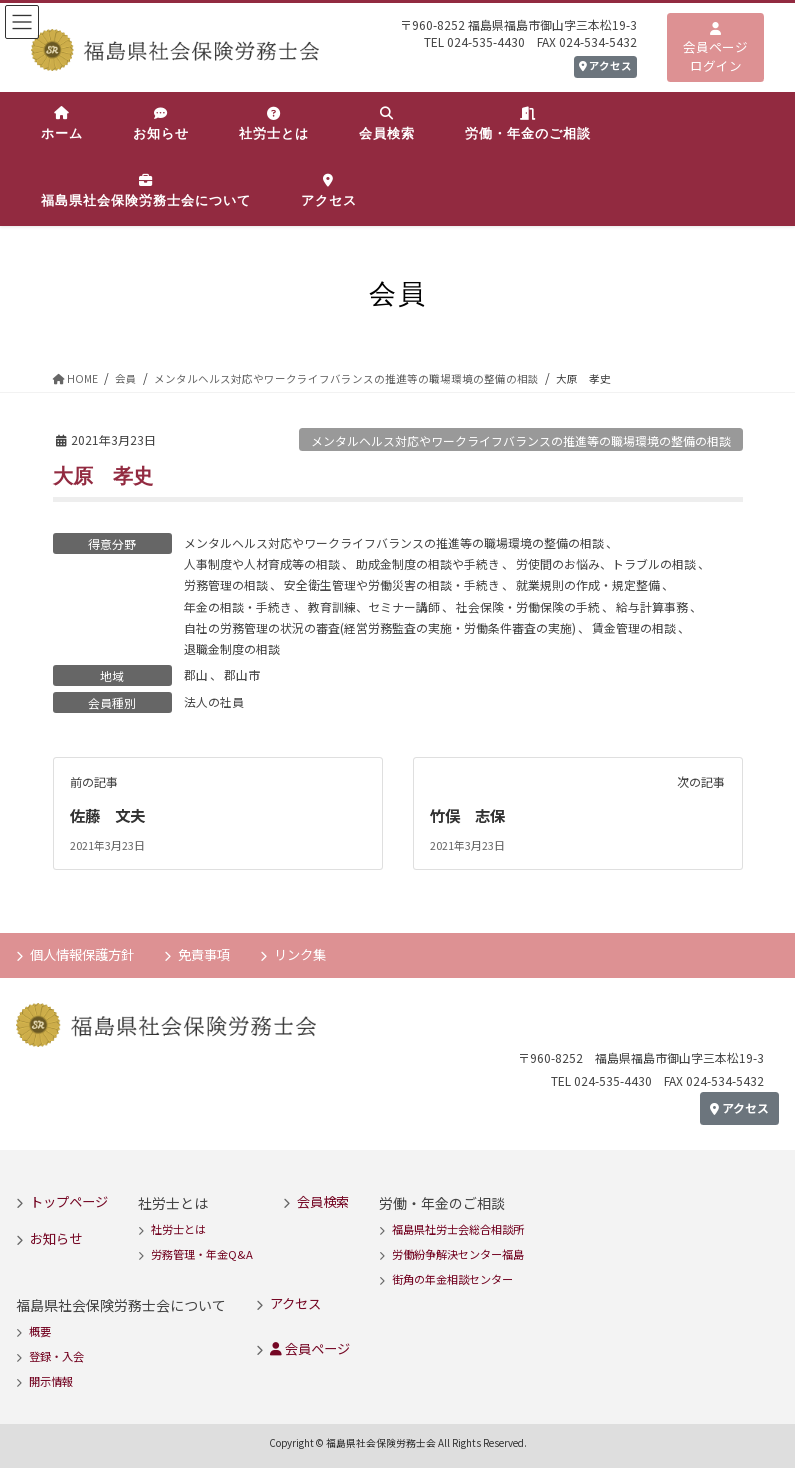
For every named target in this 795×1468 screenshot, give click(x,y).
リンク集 (300, 954)
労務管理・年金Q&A (202, 1254)
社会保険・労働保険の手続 (528, 606)
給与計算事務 (652, 606)
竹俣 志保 (470, 815)
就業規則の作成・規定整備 (588, 584)
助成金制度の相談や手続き (428, 563)
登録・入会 (56, 1356)
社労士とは (178, 1229)
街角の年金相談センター (452, 1279)
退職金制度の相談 (232, 648)
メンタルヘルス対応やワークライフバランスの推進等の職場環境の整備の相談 (521, 440)
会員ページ (310, 1348)
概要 (40, 1331)
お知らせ (56, 1237)
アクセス (605, 65)
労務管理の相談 (226, 584)
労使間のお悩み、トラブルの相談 (606, 563)
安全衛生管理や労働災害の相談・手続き (392, 584)
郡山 (196, 674)
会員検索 (323, 1201)
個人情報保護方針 (82, 954)
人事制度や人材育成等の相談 (262, 563)
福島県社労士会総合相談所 (458, 1229)
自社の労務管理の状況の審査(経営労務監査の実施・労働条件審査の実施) (380, 627)
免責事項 (204, 954)
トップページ (69, 1201)
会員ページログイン (715, 49)
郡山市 (242, 674)
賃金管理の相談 (634, 627)
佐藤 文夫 (110, 815)
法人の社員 (214, 701)
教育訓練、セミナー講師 (374, 606)
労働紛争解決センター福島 (458, 1254)
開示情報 (51, 1381)
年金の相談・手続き (238, 606)
